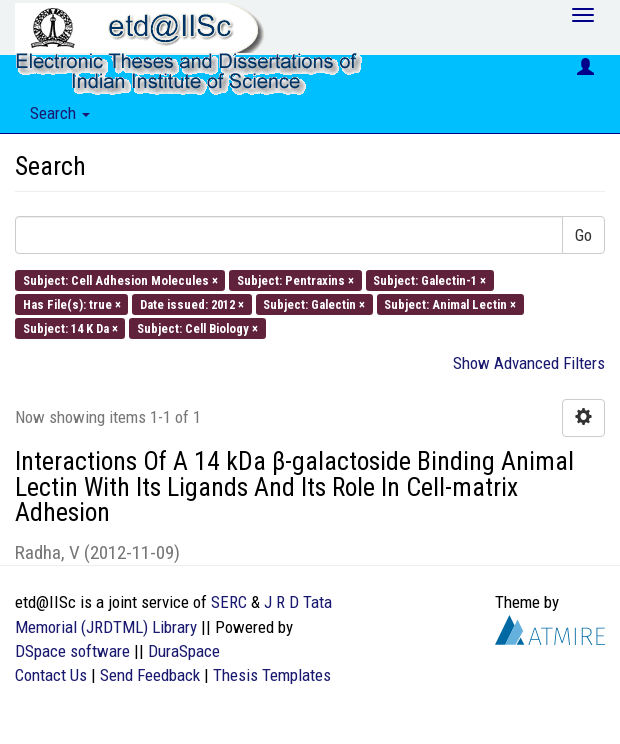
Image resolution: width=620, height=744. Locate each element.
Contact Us (51, 675)
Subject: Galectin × (314, 303)
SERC (229, 602)
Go (583, 235)
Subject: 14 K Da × (70, 328)
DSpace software (72, 651)
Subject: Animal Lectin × (450, 303)
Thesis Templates (272, 675)
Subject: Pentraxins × (295, 279)
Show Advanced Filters (529, 363)
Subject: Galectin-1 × (429, 279)
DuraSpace (184, 651)
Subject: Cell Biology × (197, 328)
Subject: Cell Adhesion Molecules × (120, 279)
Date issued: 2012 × (192, 303)
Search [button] (60, 113)
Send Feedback (150, 675)
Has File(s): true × (72, 303)
